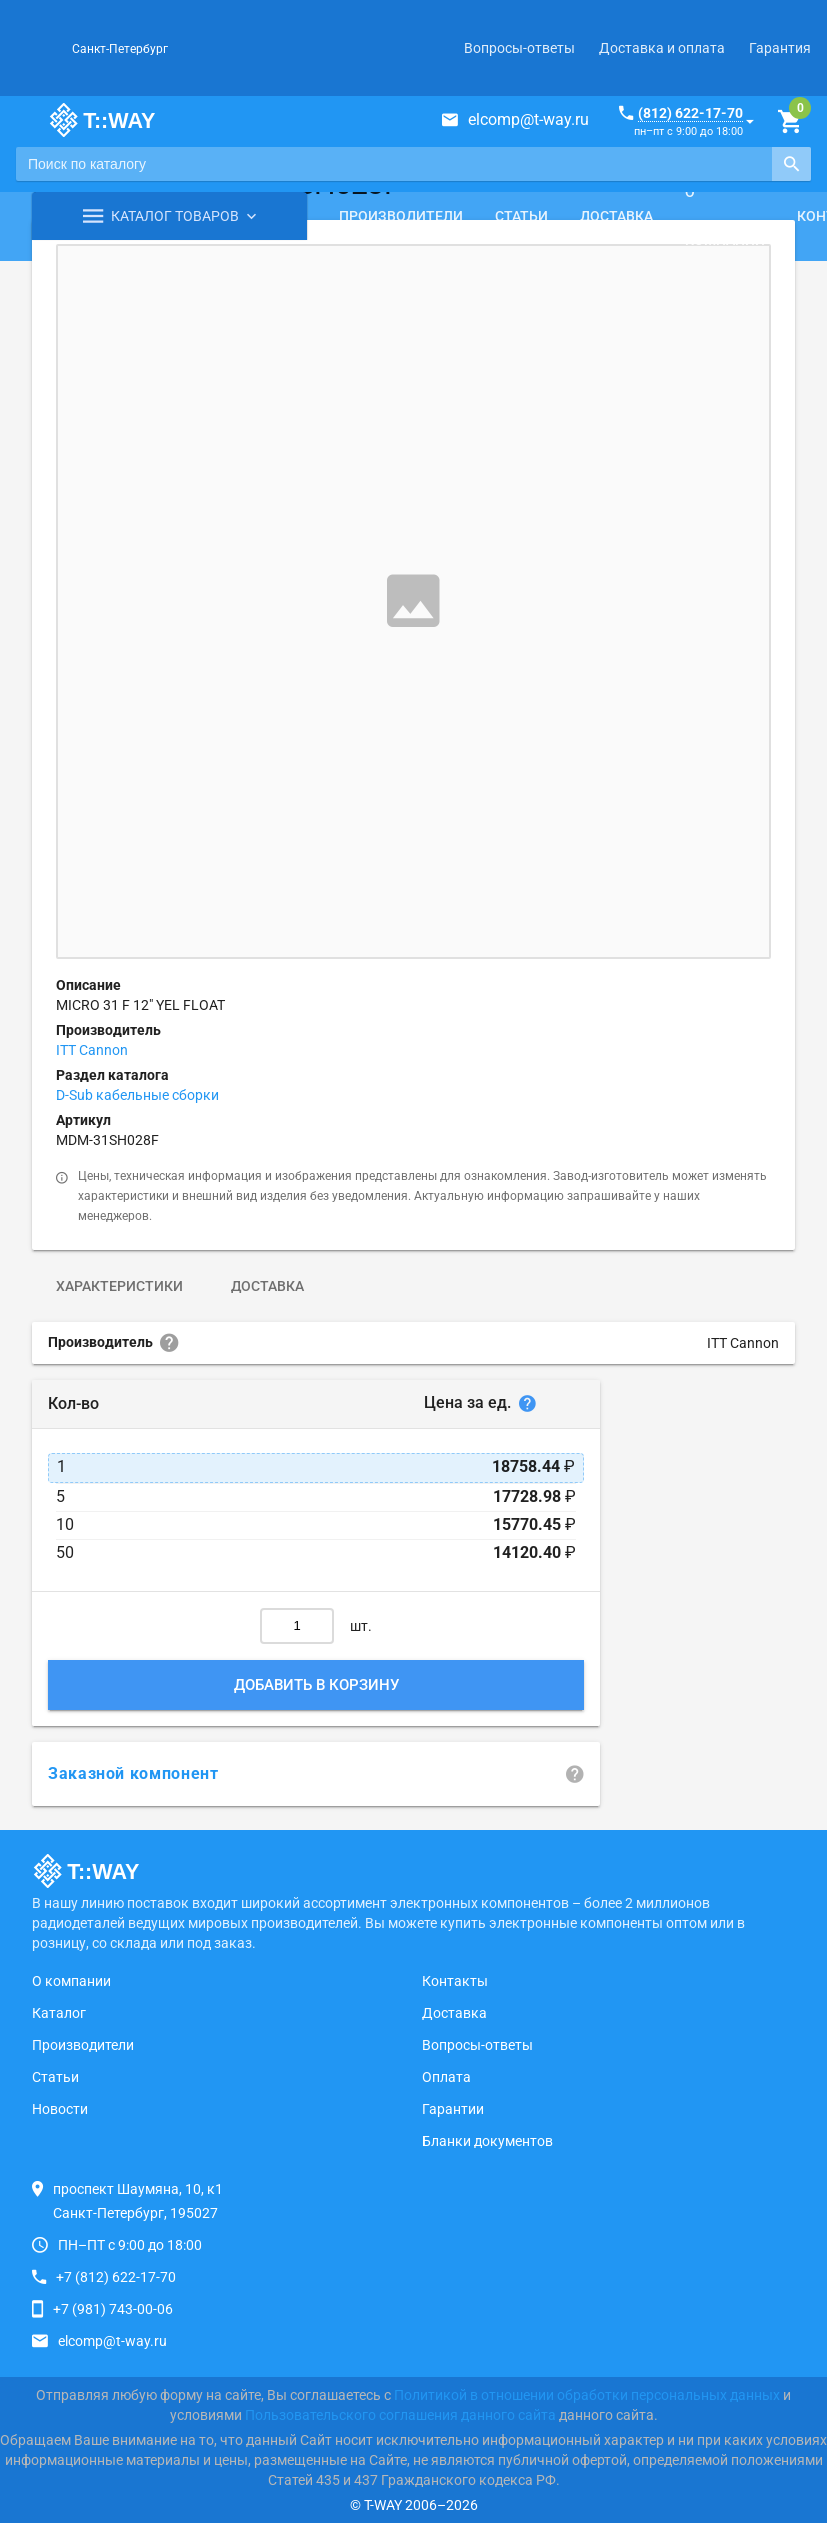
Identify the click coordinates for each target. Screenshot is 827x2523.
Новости (60, 2109)
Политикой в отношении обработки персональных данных (587, 2395)
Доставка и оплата (662, 48)
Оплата (446, 2077)
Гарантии (453, 2109)
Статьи (521, 216)
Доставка (616, 216)
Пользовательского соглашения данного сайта (400, 2415)
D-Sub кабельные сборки (137, 1095)
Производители (401, 216)
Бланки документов (487, 2141)
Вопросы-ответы (519, 48)
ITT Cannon (92, 1050)
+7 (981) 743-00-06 (113, 2309)
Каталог (59, 2013)
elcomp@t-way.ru (528, 119)
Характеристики (119, 1286)
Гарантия (780, 48)
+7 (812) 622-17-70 (116, 2277)
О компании (725, 216)
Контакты (455, 1981)
